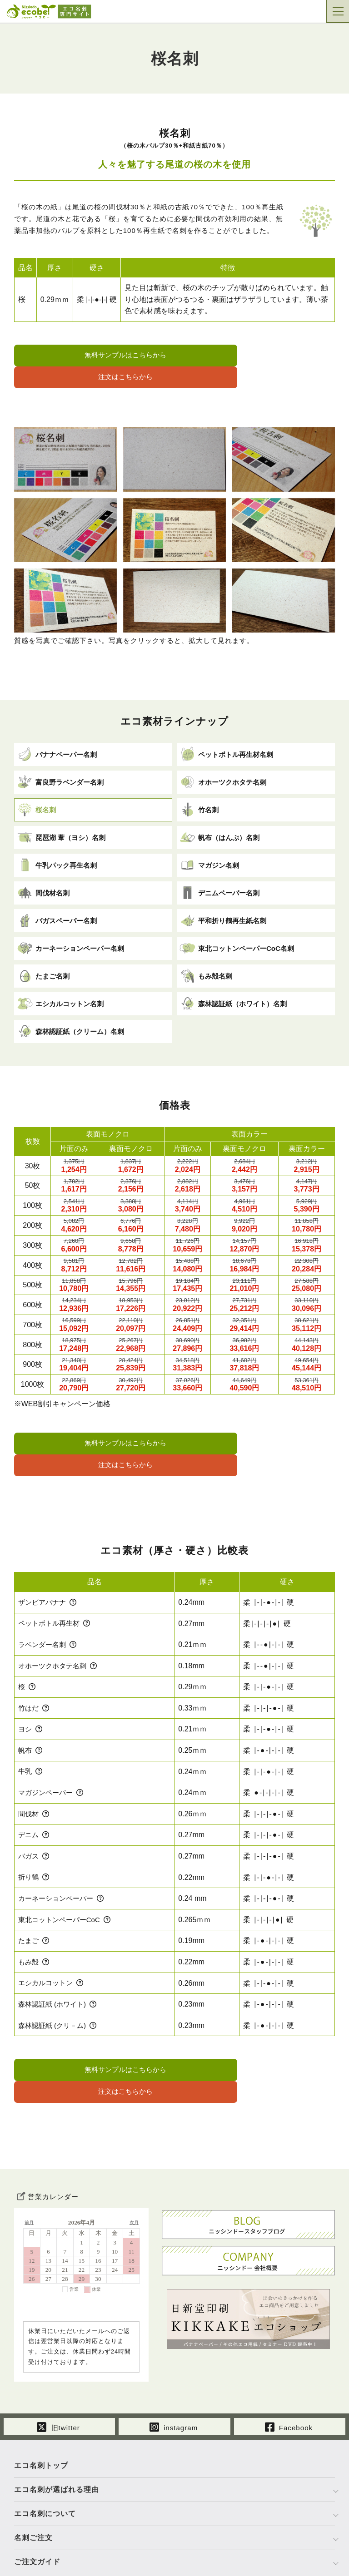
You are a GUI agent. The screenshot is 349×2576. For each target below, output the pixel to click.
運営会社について (45, 2518)
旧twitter (59, 2357)
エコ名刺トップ (41, 2397)
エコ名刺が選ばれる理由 (56, 2421)
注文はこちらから (257, 356)
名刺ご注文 (33, 2469)
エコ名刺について (45, 2445)
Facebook (289, 2357)
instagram (173, 2357)
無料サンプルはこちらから (91, 356)
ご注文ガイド (37, 2493)
